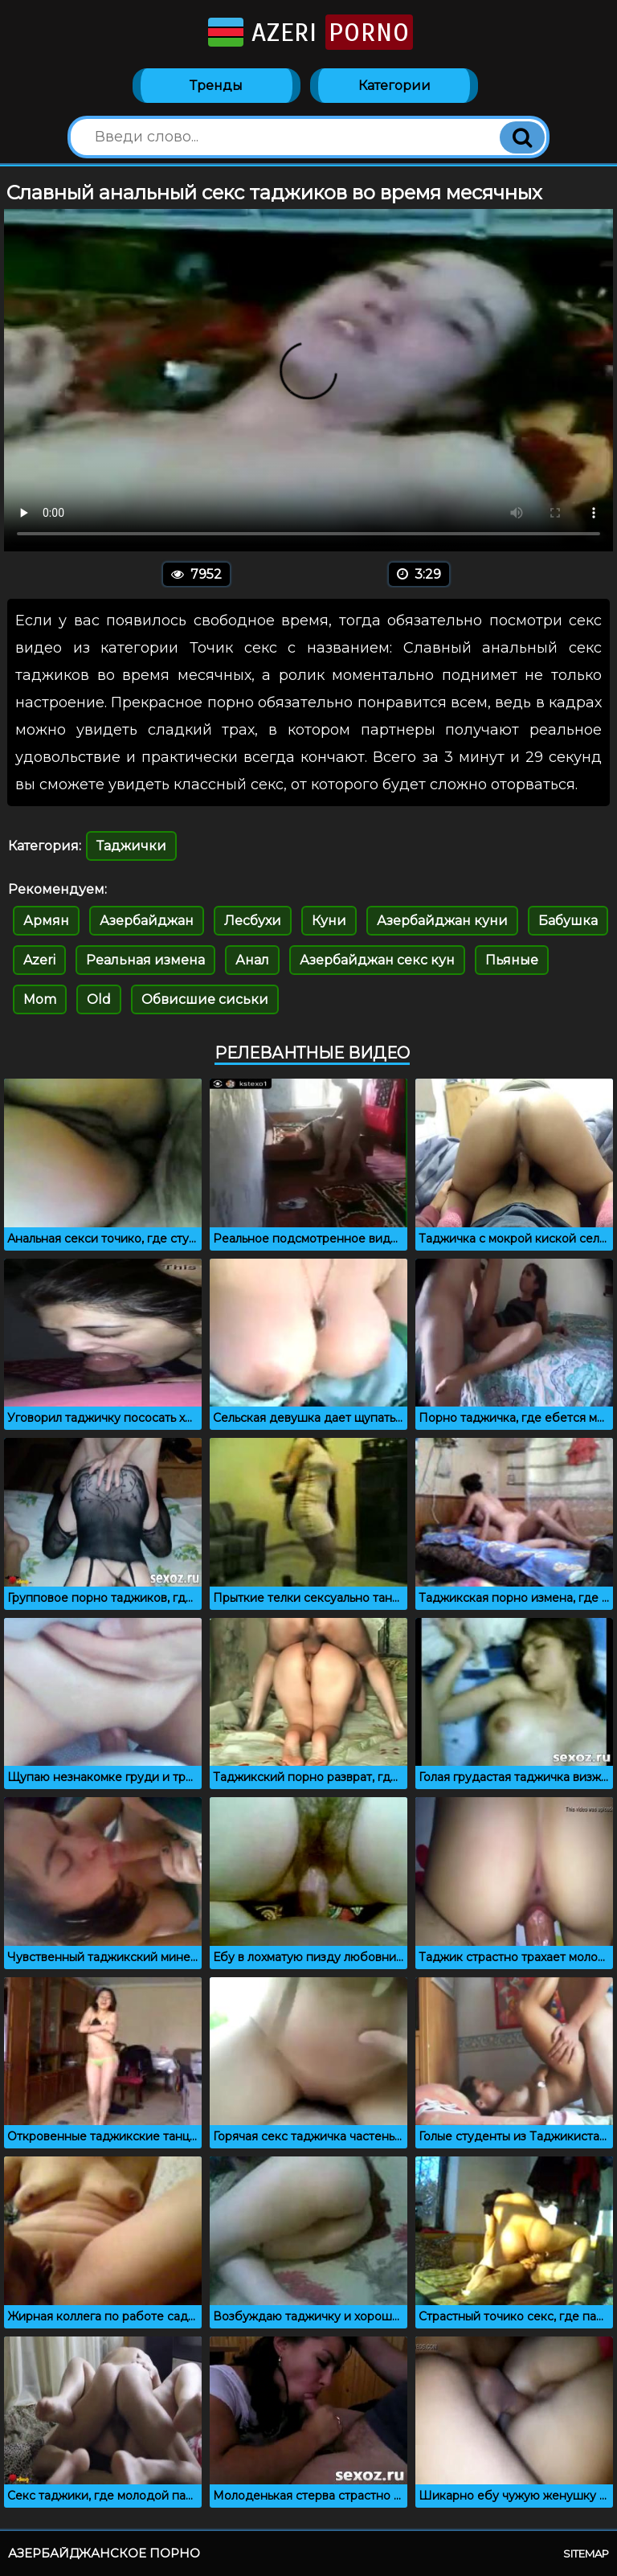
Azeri (309, 32)
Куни (329, 920)
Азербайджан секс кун (377, 960)
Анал (252, 960)
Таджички (131, 846)
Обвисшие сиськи (204, 999)
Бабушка (568, 920)
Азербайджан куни (442, 920)
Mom (39, 999)
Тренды (216, 85)
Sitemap (586, 2553)
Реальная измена (145, 960)
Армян (46, 920)
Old (99, 999)
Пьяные (511, 960)
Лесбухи (252, 920)
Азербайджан (147, 920)
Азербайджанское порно (104, 2553)
